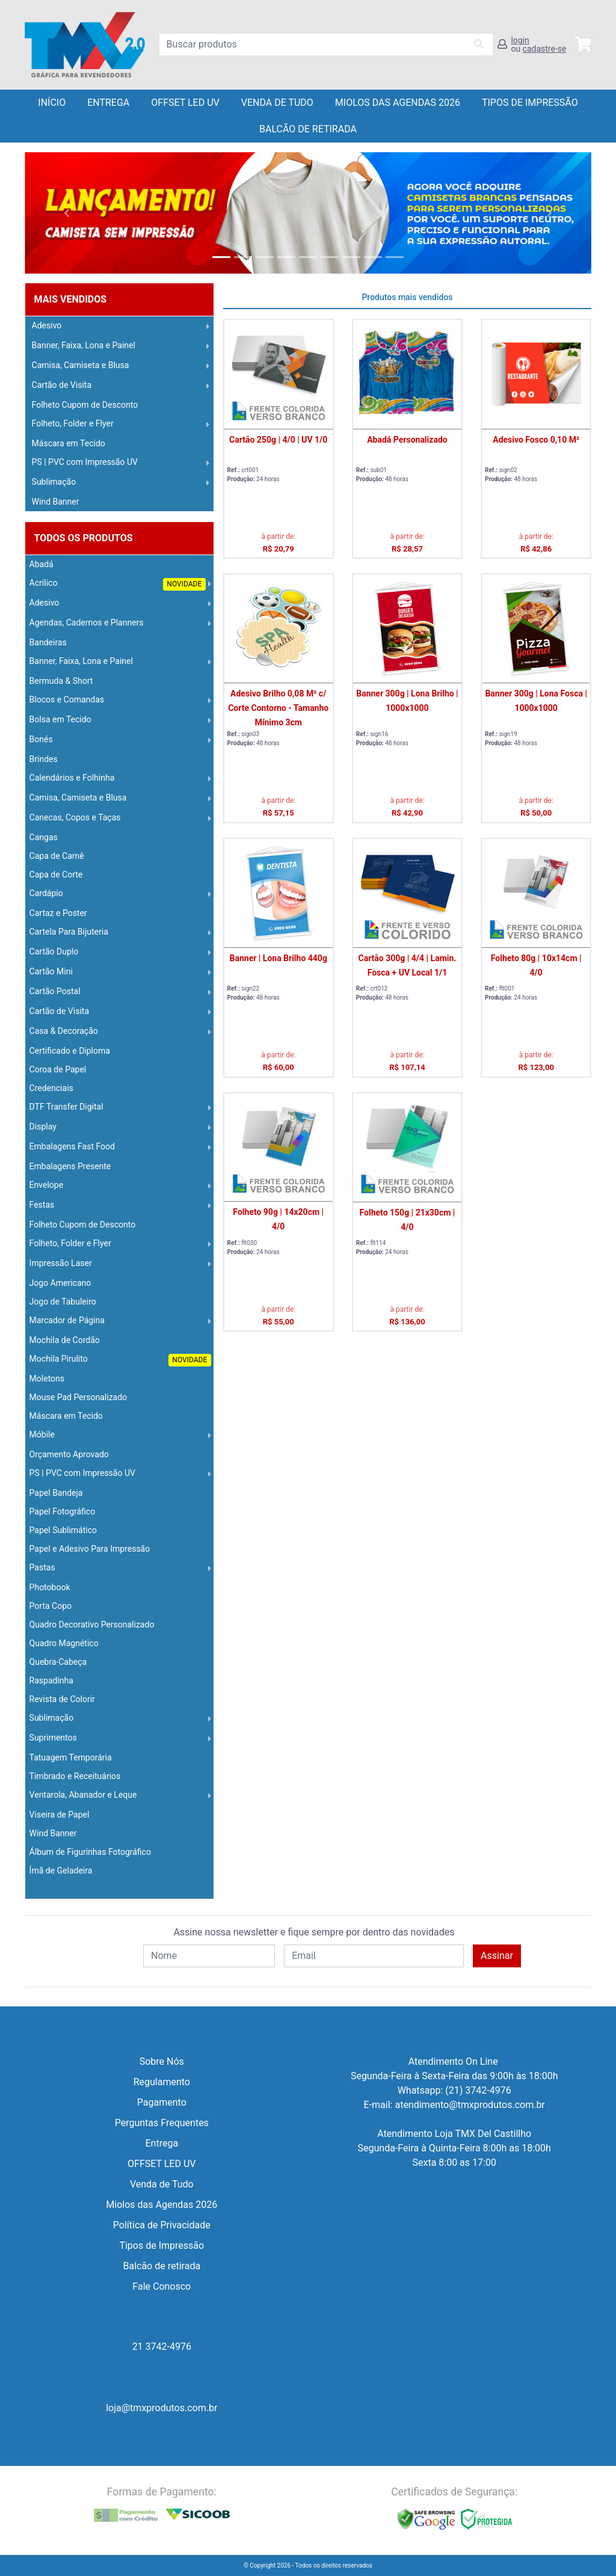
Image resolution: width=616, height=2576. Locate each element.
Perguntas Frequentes (162, 2123)
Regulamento (162, 2082)
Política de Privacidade (162, 2225)
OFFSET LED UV (185, 102)
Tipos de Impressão (530, 102)
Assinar (497, 1955)
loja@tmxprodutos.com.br (161, 2408)
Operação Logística (64, 1889)
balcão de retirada (308, 129)
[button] (67, 213)
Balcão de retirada (161, 2266)
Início (52, 102)
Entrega (108, 102)
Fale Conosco (161, 2286)
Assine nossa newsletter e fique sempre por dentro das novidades (313, 1932)
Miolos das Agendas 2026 (397, 102)
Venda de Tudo (277, 102)
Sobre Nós (162, 2061)
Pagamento (161, 2102)
